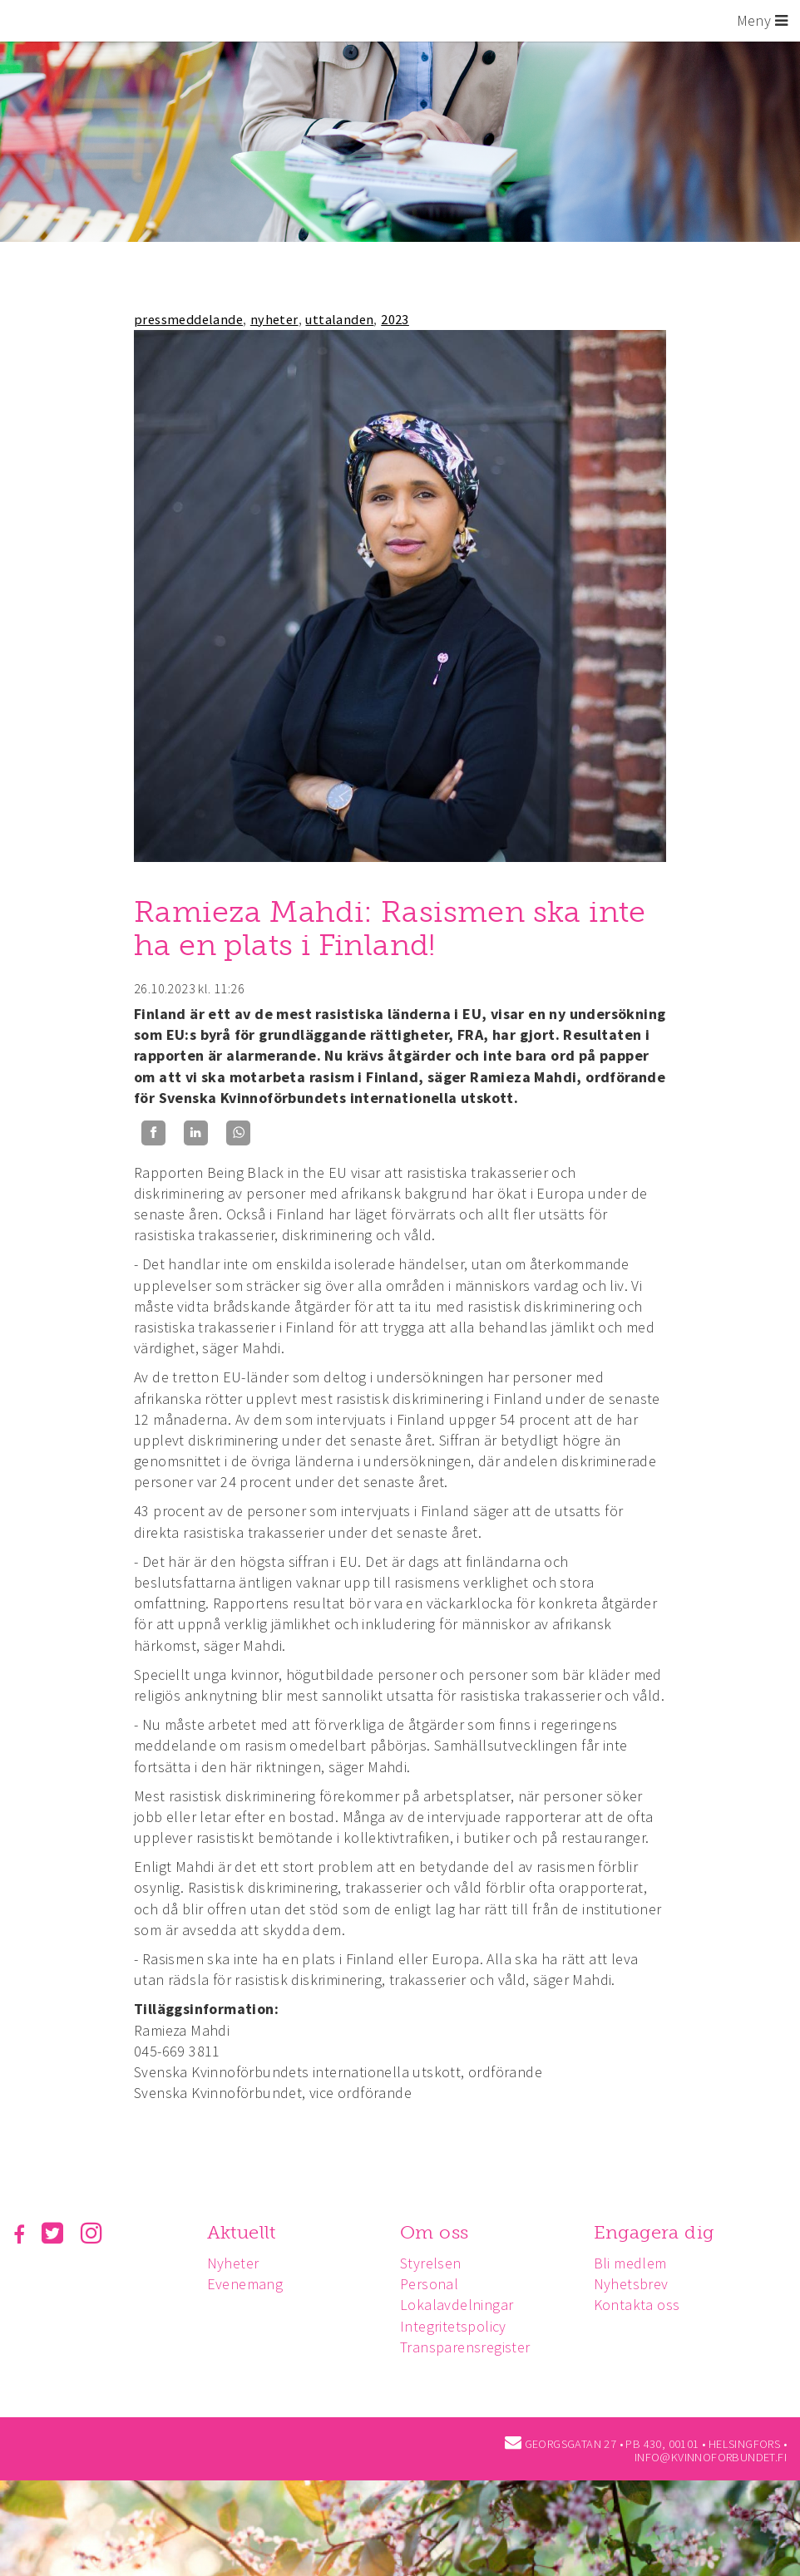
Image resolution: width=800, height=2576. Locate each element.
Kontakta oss (644, 2304)
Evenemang (248, 2283)
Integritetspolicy (458, 2326)
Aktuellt (244, 2232)
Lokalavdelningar (461, 2304)
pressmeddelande (188, 319)
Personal (434, 2283)
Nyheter (236, 2263)
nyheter (274, 319)
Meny (762, 20)
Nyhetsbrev (638, 2283)
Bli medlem (637, 2263)
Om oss (439, 2232)
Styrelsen (436, 2263)
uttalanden (339, 319)
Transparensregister (470, 2347)
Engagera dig (661, 2232)
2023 (395, 319)
